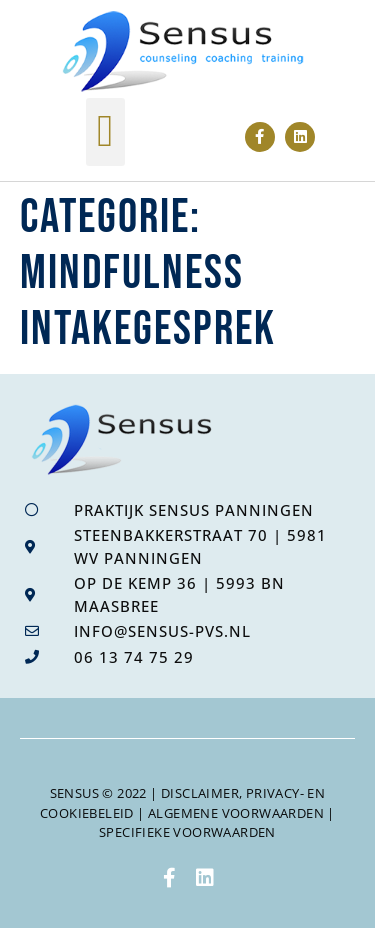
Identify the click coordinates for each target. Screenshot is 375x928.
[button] (105, 132)
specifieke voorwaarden (187, 832)
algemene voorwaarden (236, 813)
